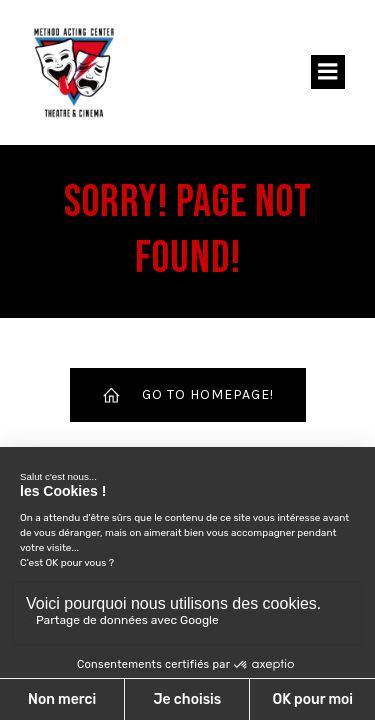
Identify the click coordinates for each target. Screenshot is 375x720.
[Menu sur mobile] (328, 72)
